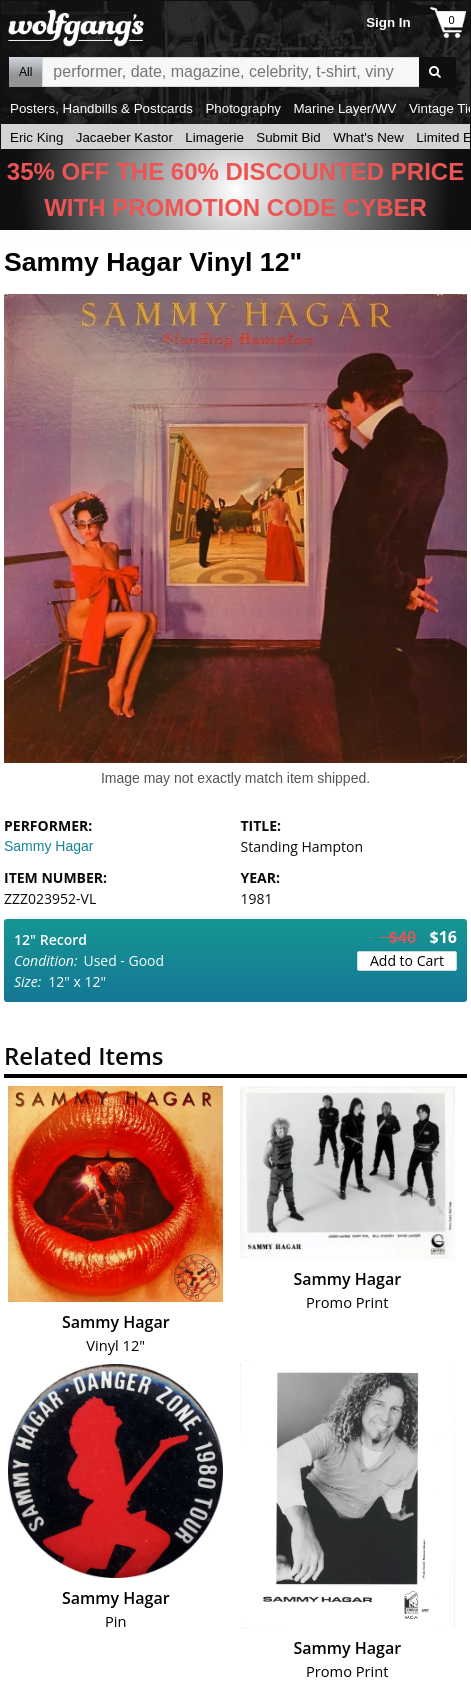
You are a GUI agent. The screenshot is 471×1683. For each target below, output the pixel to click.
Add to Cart (407, 960)
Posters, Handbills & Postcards (101, 108)
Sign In (388, 22)
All (25, 72)
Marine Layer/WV (344, 108)
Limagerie (214, 137)
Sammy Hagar (48, 846)
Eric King (36, 137)
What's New (368, 137)
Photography (243, 108)
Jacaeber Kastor (124, 137)
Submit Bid (288, 137)
